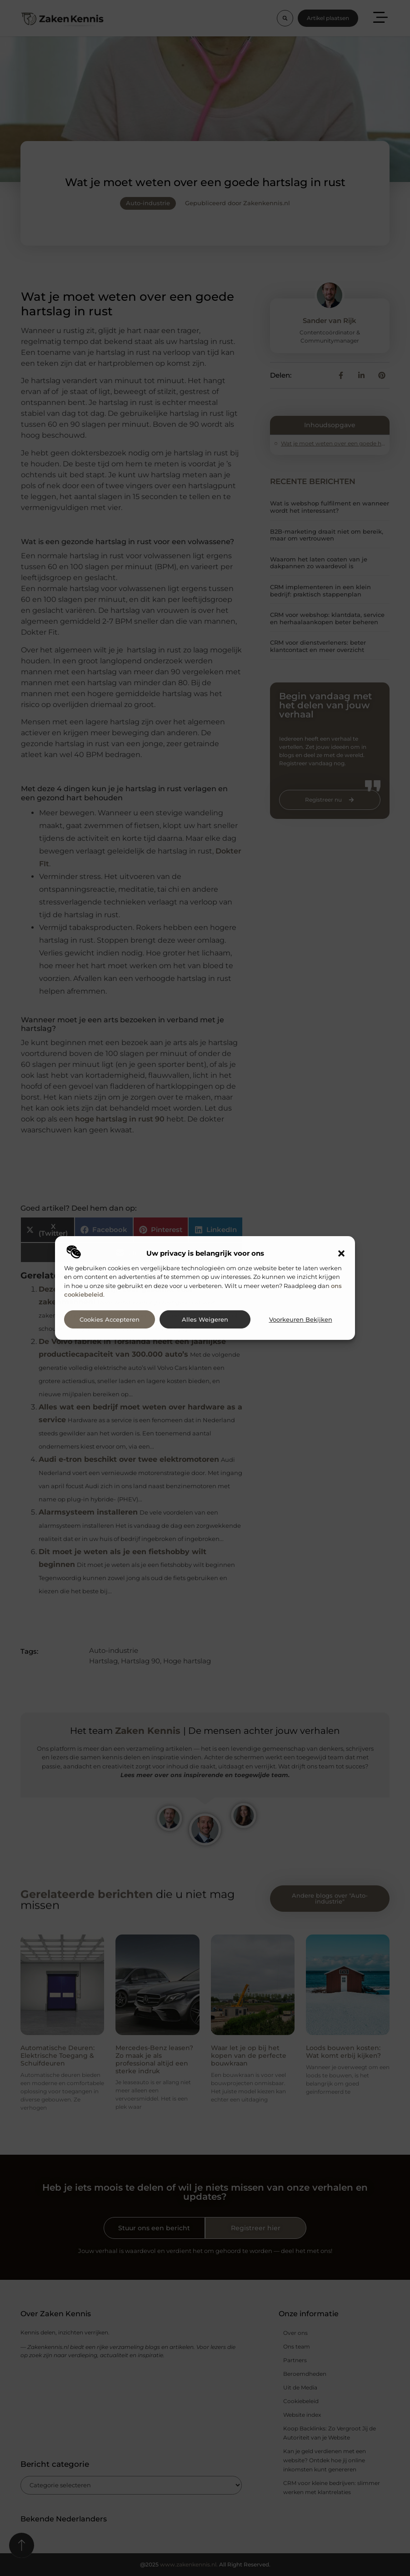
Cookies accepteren (110, 1319)
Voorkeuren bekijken (300, 1319)
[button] (341, 1253)
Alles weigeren (205, 1319)
